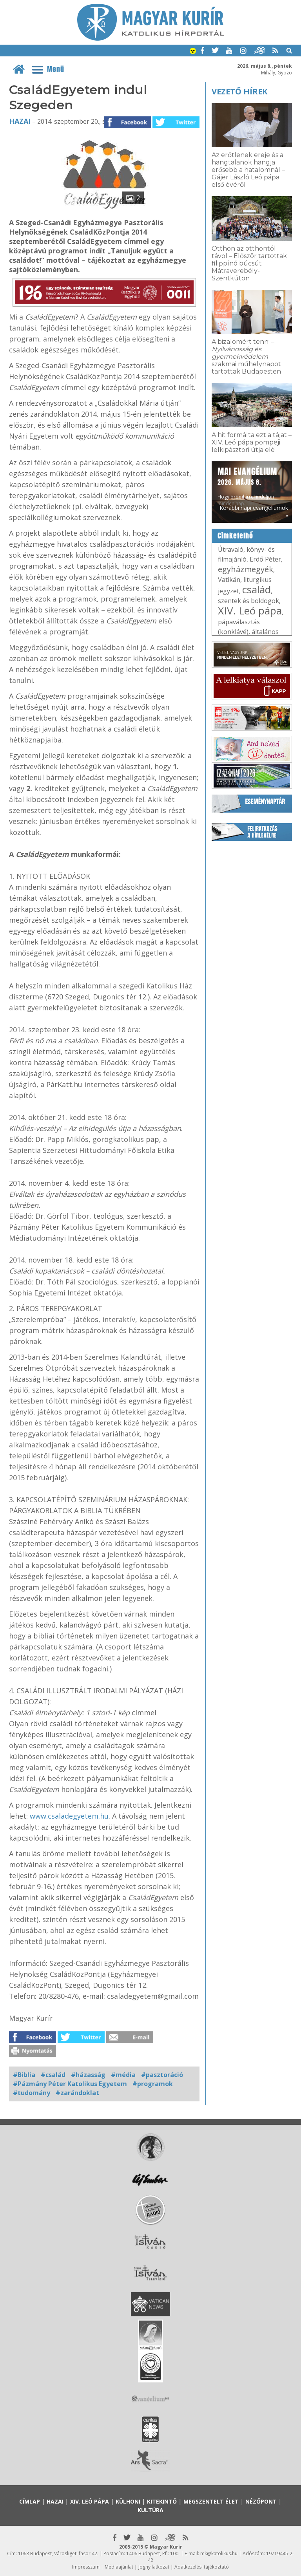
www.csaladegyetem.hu (69, 1816)
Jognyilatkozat (153, 2566)
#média (123, 2074)
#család (53, 2074)
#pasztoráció (162, 2074)
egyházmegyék (245, 569)
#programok (152, 2083)
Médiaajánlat (119, 2566)
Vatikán (229, 579)
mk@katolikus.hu (219, 2553)
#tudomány (31, 2092)
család (256, 589)
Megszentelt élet (211, 2501)
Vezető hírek (239, 91)
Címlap (29, 2501)
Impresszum (86, 2566)
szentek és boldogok (248, 600)
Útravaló (230, 549)
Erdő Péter (265, 559)
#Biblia (24, 2074)
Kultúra (150, 2510)
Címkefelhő (235, 536)
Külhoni (128, 2501)
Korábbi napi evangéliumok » (253, 511)
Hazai (20, 121)
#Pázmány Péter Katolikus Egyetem (70, 2083)
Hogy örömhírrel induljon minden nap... (247, 486)
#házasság (88, 2074)
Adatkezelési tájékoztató (201, 2566)
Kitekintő (162, 2501)
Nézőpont (261, 2501)
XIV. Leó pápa (250, 610)
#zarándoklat (77, 2092)
